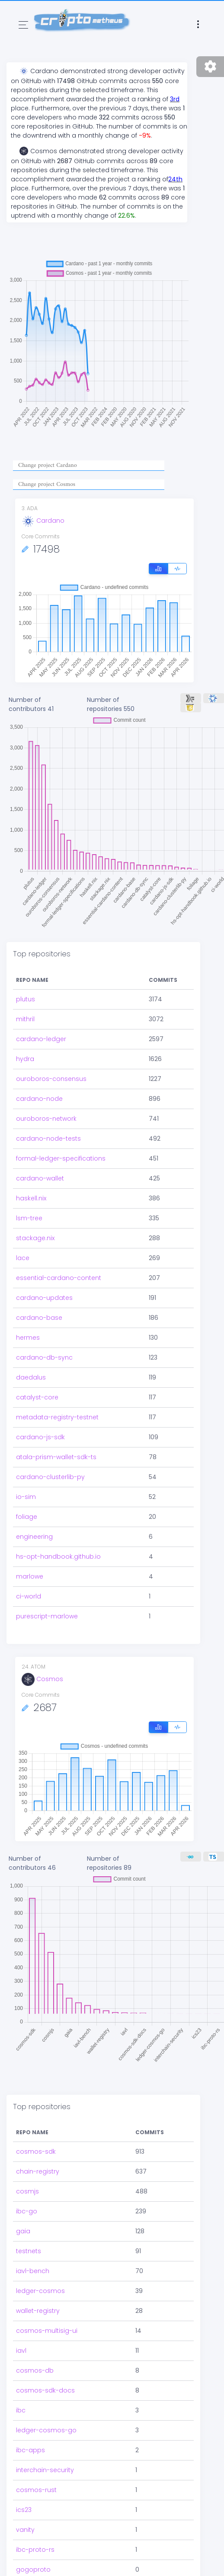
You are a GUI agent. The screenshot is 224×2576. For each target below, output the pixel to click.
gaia (23, 2194)
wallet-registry (38, 2274)
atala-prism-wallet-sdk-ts (56, 1457)
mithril (25, 1019)
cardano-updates (44, 1297)
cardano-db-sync (44, 1357)
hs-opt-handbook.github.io (58, 1556)
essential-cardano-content (58, 1278)
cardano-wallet (40, 1178)
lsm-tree (29, 1218)
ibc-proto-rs (35, 2513)
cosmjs (27, 2155)
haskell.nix (31, 1198)
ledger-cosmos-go (46, 2393)
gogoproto (33, 2533)
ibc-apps (30, 2413)
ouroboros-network (46, 1118)
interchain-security (45, 2433)
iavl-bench (32, 2234)
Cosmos (42, 1679)
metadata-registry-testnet (57, 1417)
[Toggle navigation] (23, 25)
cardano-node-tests (48, 1138)
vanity (25, 2493)
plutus (25, 999)
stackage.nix (35, 1238)
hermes (28, 1337)
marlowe (29, 1576)
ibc (21, 2374)
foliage (26, 1516)
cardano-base (39, 1317)
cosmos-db (35, 2334)
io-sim (26, 1496)
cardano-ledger (41, 1039)
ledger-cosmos (40, 2254)
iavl (21, 2314)
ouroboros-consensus (51, 1078)
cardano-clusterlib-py (50, 1477)
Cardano (43, 520)
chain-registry (37, 2135)
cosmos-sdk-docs (45, 2354)
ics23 (24, 2473)
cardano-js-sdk (40, 1437)
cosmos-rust (36, 2453)
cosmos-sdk (36, 2115)
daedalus (31, 1377)
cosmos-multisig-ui (46, 2294)
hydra (25, 1059)
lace (22, 1258)
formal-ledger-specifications (61, 1158)
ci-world (28, 1596)
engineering (34, 1536)
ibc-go (26, 2175)
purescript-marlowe (47, 1616)
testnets (28, 2214)
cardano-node (39, 1098)
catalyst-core (37, 1397)
